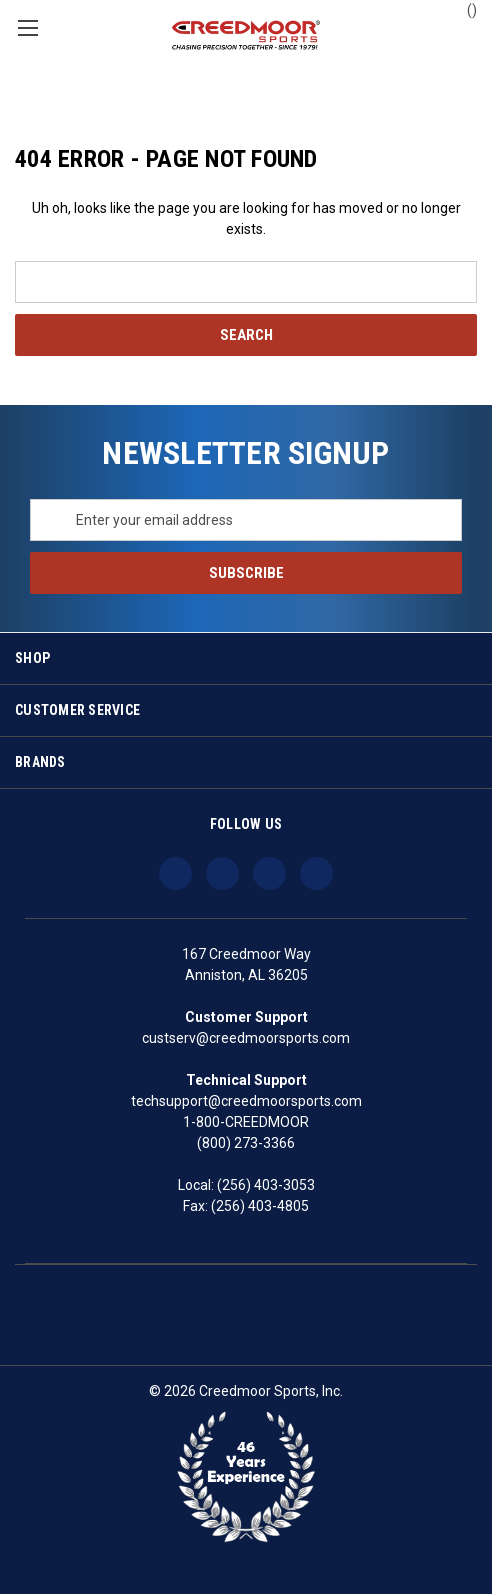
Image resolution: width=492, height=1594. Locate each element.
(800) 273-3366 (246, 1143)
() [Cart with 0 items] (462, 9)
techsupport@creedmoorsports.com (246, 1101)
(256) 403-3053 (266, 1185)
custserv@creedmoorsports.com (246, 1038)
